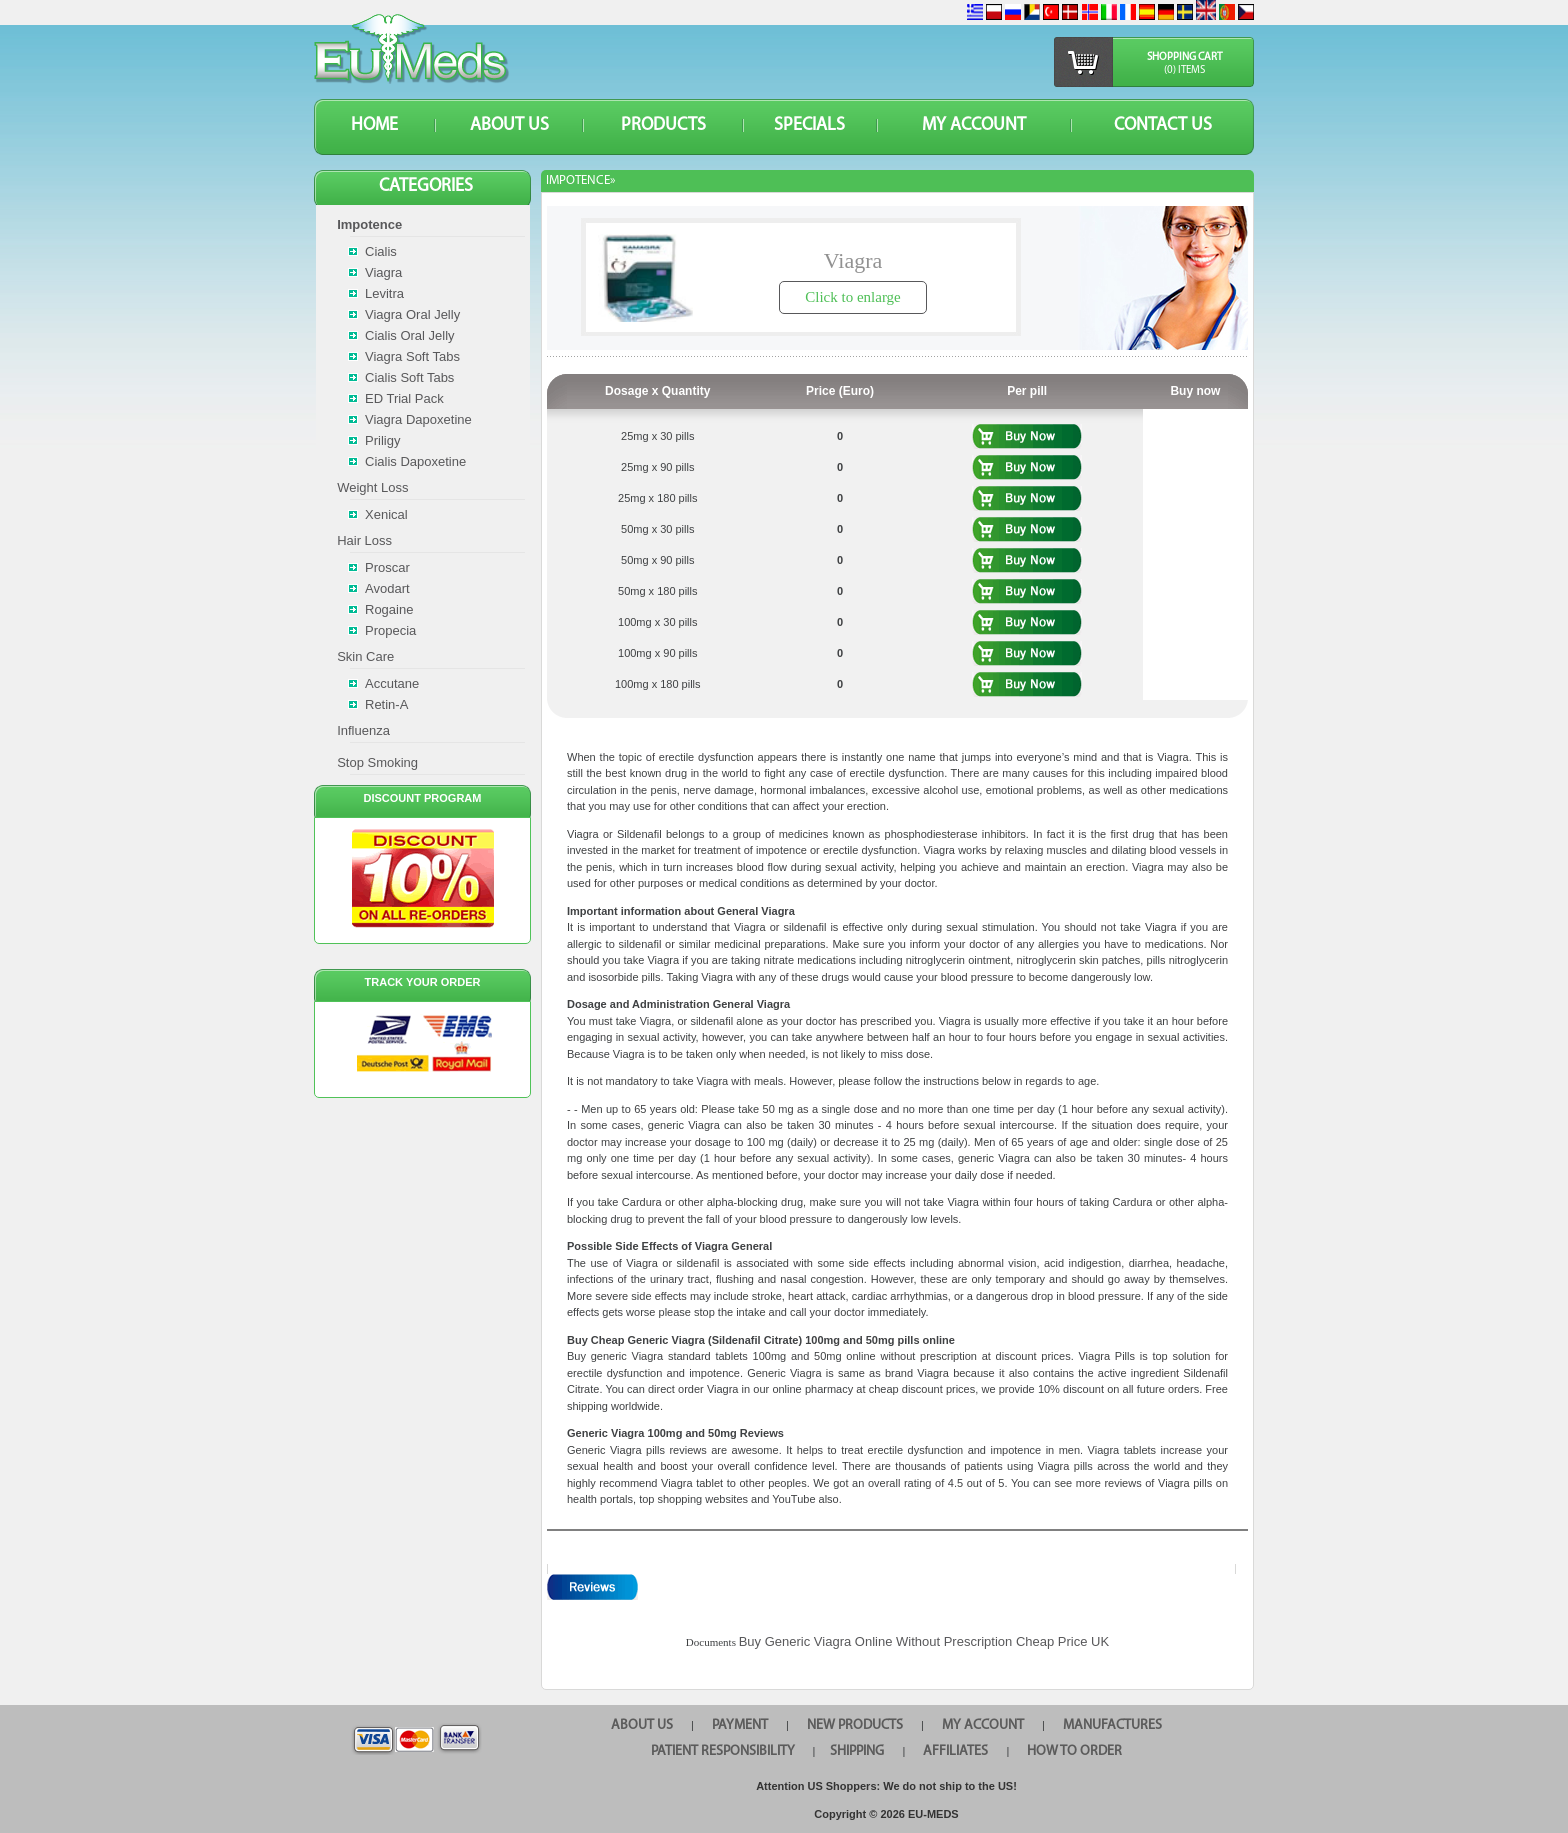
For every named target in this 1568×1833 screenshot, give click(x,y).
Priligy (382, 440)
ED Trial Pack (404, 398)
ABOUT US (509, 125)
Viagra (383, 272)
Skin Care (365, 656)
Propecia (390, 630)
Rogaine (389, 609)
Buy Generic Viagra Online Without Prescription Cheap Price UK (924, 1641)
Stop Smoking (377, 762)
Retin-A (386, 704)
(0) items (1184, 70)
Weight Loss (372, 487)
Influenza (363, 730)
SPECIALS (809, 125)
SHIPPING (857, 1751)
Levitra (384, 293)
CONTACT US (1163, 125)
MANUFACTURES (1112, 1725)
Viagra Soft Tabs (412, 356)
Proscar (387, 567)
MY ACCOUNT (974, 125)
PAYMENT (740, 1725)
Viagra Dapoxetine (418, 419)
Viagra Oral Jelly (412, 314)
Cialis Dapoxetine (415, 461)
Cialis (381, 251)
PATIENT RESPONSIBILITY (723, 1751)
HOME (374, 125)
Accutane (392, 683)
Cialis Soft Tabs (409, 377)
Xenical (386, 514)
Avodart (387, 588)
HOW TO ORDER (1074, 1751)
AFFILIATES (955, 1751)
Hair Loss (364, 540)
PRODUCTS (663, 125)
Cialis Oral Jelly (410, 335)
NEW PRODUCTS (855, 1725)
